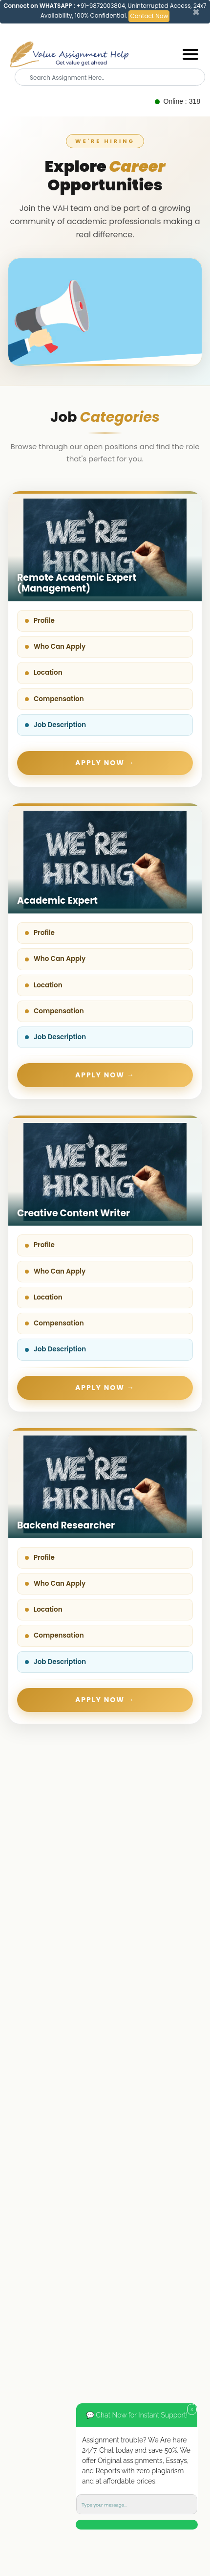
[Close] (196, 12)
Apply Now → (105, 763)
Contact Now (149, 16)
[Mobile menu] (190, 54)
